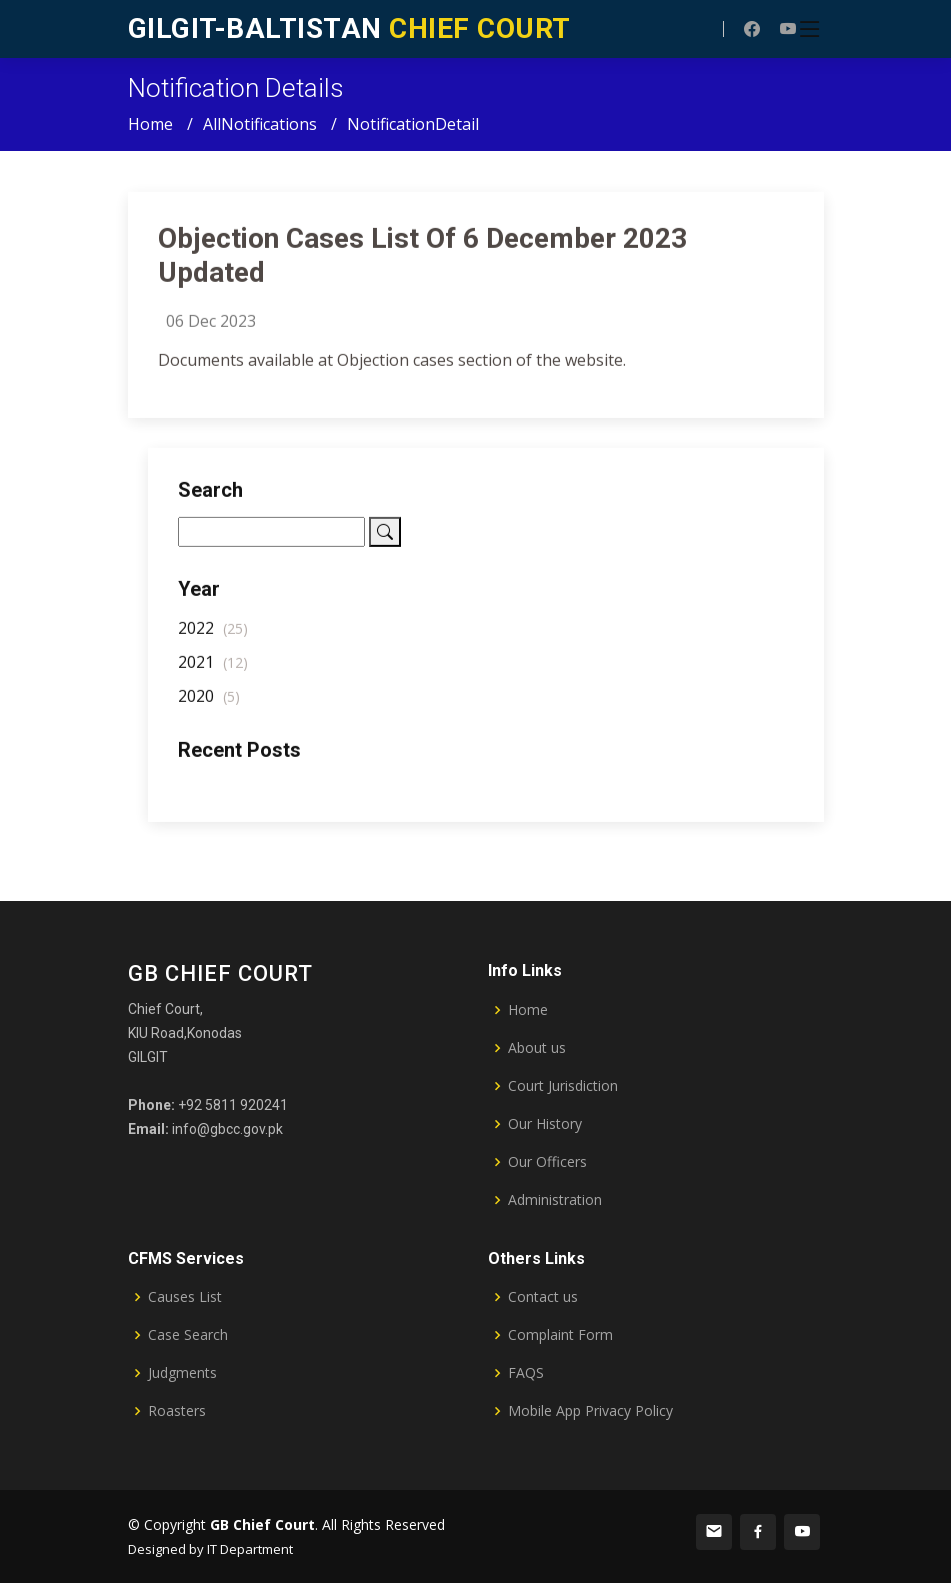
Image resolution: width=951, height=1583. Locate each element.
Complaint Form (560, 1335)
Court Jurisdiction (563, 1086)
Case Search (188, 1335)
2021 (213, 671)
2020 (209, 705)
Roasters (177, 1411)
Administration (555, 1200)
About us (537, 1048)
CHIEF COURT (349, 28)
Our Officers (547, 1162)
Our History (545, 1124)
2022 (213, 637)
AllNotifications (260, 124)
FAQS (526, 1373)
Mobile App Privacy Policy (590, 1411)
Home (150, 124)
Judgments (182, 1373)
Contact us (543, 1297)
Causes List (185, 1297)
